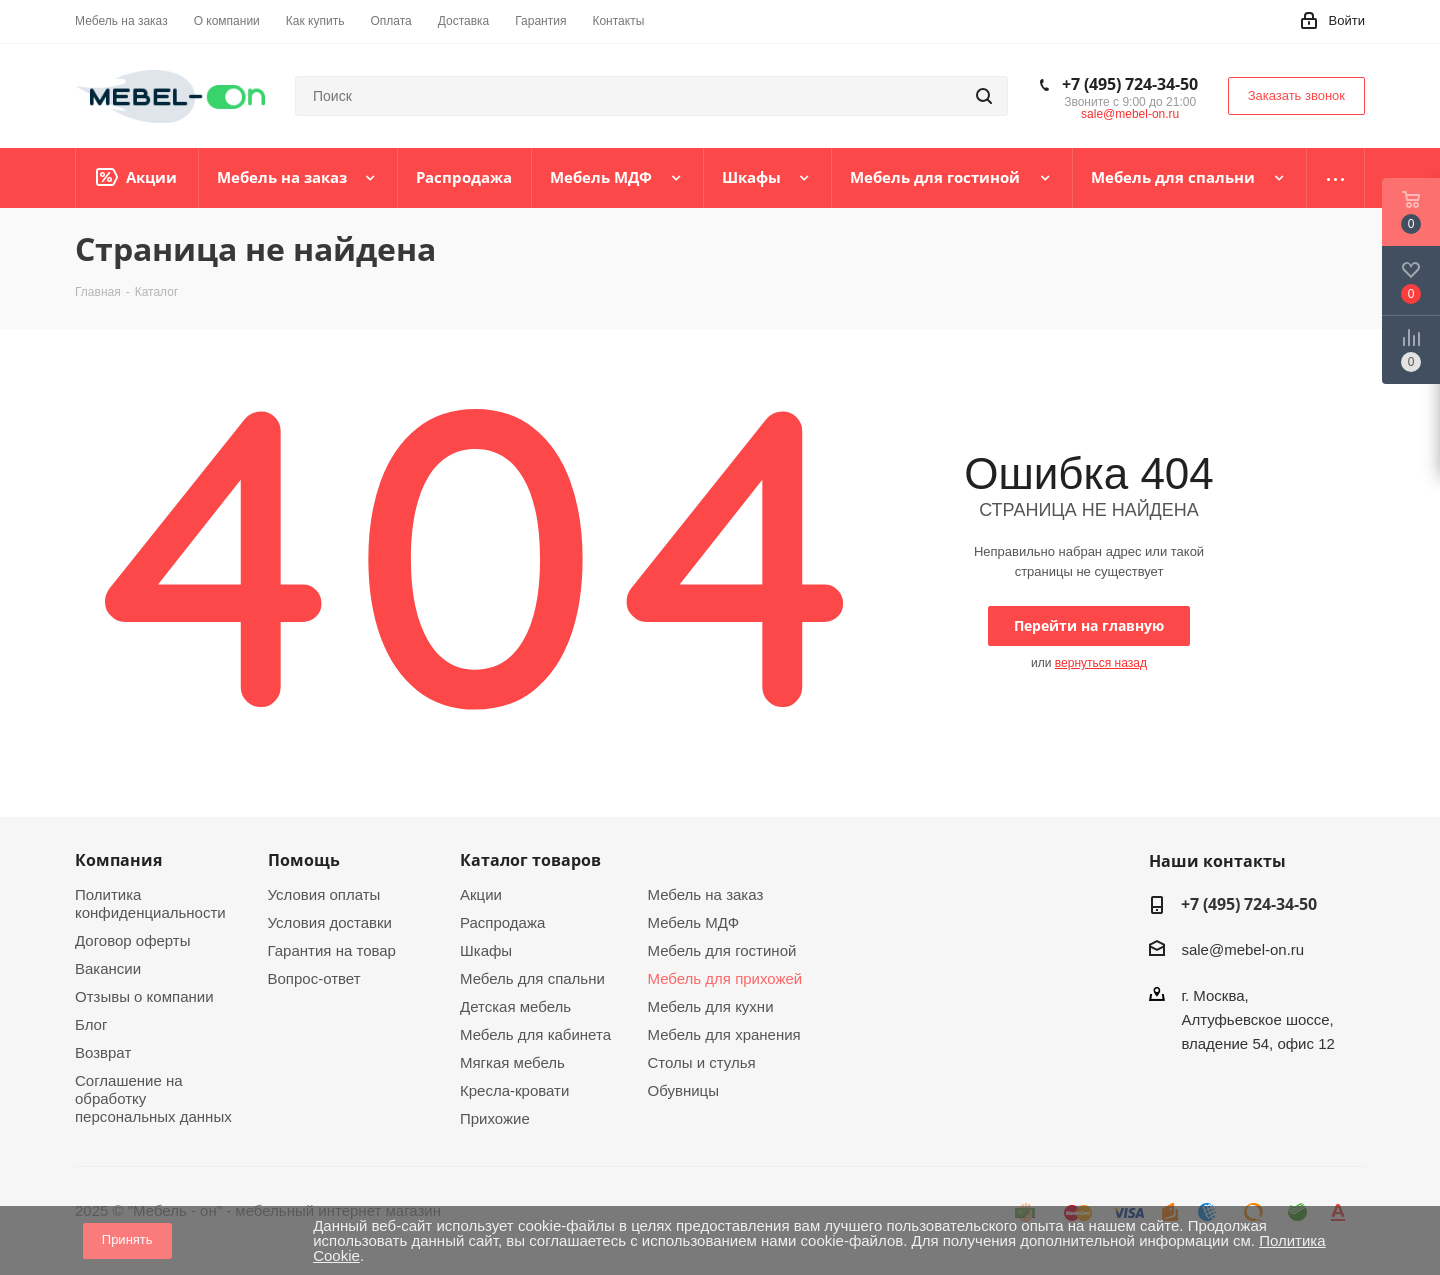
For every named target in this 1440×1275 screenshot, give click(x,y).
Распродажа (502, 922)
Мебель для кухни (711, 1006)
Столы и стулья (702, 1062)
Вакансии (108, 968)
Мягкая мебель (512, 1062)
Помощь (304, 860)
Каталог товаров (530, 860)
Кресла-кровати (514, 1090)
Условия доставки (330, 922)
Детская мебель (515, 1006)
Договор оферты (133, 940)
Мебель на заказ (706, 894)
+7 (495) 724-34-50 (1130, 84)
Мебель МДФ (694, 922)
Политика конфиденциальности (150, 903)
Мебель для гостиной (722, 950)
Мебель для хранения (724, 1034)
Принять (127, 1239)
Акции (481, 894)
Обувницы (683, 1090)
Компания (118, 860)
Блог (91, 1024)
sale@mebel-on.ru (1130, 114)
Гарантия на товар (332, 950)
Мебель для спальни (532, 978)
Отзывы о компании (144, 996)
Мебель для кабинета (535, 1034)
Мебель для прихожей (725, 978)
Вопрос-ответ (314, 978)
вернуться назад (1101, 663)
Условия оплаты (324, 894)
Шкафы (486, 950)
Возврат (103, 1052)
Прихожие (495, 1118)
